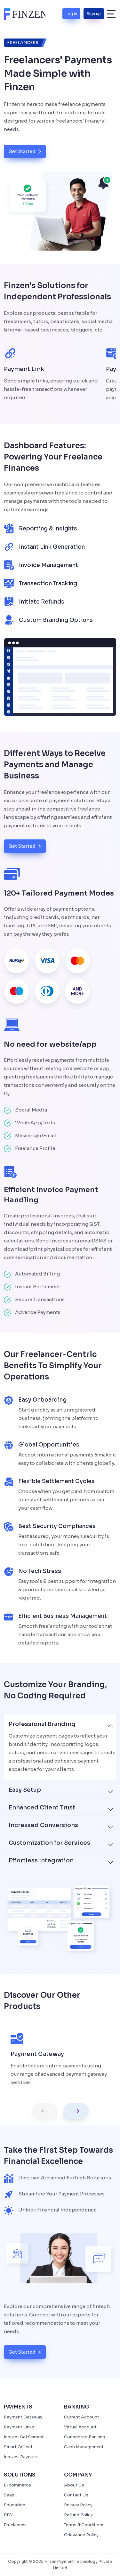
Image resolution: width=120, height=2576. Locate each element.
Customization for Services (49, 1842)
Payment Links (19, 2427)
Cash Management (84, 2447)
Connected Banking (84, 2437)
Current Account (81, 2417)
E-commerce (17, 2485)
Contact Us (76, 2495)
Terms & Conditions (84, 2525)
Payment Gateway (23, 2417)
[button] (44, 2111)
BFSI (8, 2515)
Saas (9, 2495)
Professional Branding (42, 1724)
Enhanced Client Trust (42, 1807)
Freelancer (15, 2525)
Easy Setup (25, 1789)
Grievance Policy (81, 2534)
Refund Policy (78, 2515)
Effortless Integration (41, 1860)
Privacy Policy (78, 2505)
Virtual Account (80, 2427)
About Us (74, 2485)
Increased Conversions (43, 1825)
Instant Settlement (24, 2437)
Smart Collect (18, 2447)
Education (14, 2505)
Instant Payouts (21, 2457)
